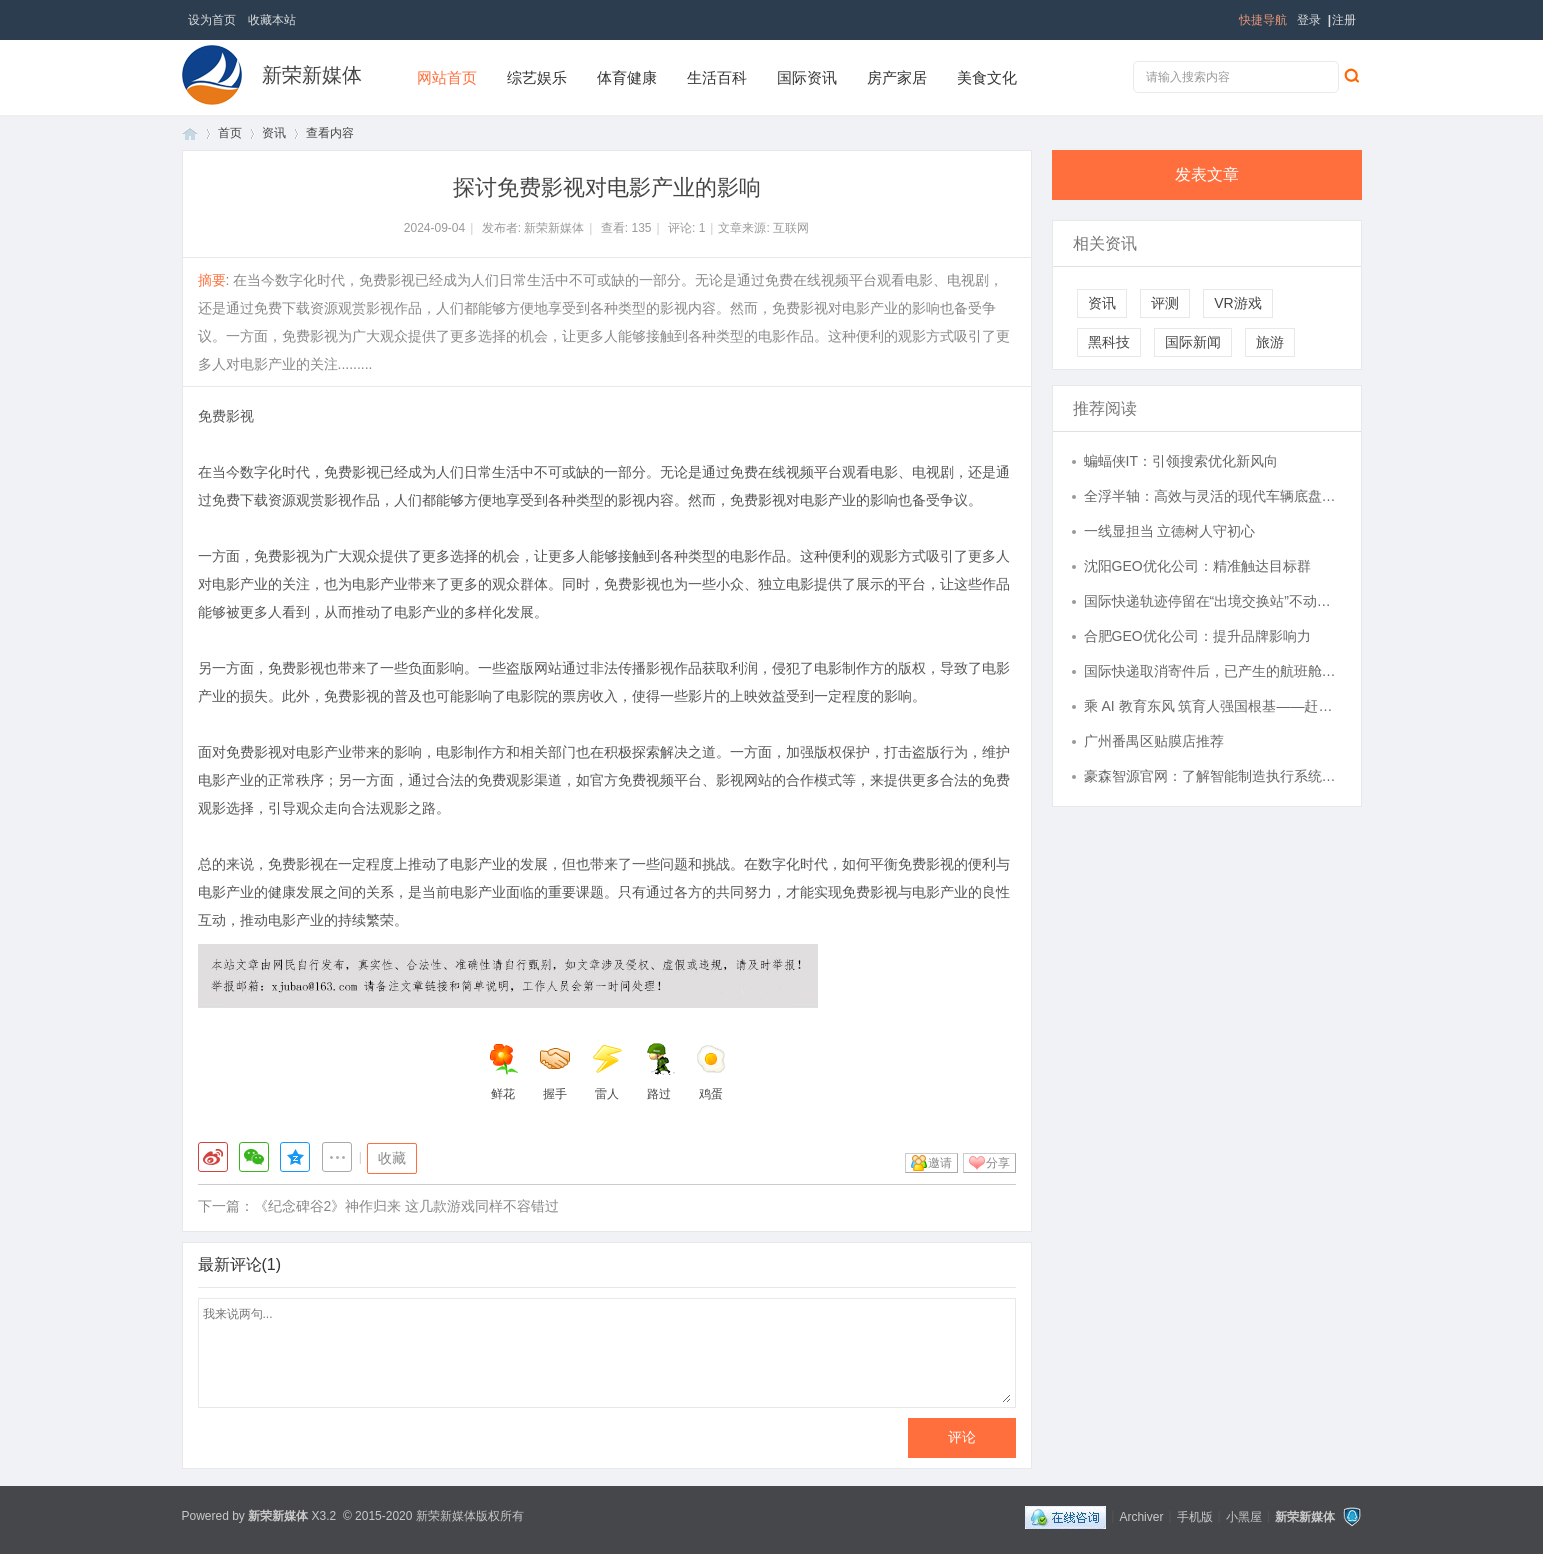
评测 (1165, 303)
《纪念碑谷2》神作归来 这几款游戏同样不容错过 (407, 1206)
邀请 (940, 1163)
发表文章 (1207, 174)
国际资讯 (807, 77)
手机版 (1195, 1516)
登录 (1309, 20)
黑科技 (1109, 342)
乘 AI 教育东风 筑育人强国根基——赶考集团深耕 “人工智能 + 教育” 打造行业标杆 (1213, 706)
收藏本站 (272, 20)
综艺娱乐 (537, 77)
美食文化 (987, 77)
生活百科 (717, 77)
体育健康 (627, 77)
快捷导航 (1263, 20)
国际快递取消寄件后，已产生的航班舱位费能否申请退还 (1213, 671)
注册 (1344, 20)
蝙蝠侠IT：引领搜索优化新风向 (1181, 461)
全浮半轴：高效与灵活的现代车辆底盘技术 (1213, 496)
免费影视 (226, 416)
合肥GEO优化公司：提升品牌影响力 (1197, 636)
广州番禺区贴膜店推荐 (1154, 741)
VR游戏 (1237, 303)
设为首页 (212, 20)
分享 (998, 1163)
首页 (190, 133)
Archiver (1141, 1516)
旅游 (1270, 342)
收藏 (392, 1158)
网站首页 (447, 77)
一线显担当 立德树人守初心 (1170, 531)
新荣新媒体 (312, 75)
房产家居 (897, 77)
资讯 (274, 133)
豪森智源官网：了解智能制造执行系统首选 (1213, 776)
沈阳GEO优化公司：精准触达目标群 (1197, 566)
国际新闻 (1193, 342)
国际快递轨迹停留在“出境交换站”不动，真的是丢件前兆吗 (1213, 601)
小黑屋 (1244, 1516)
